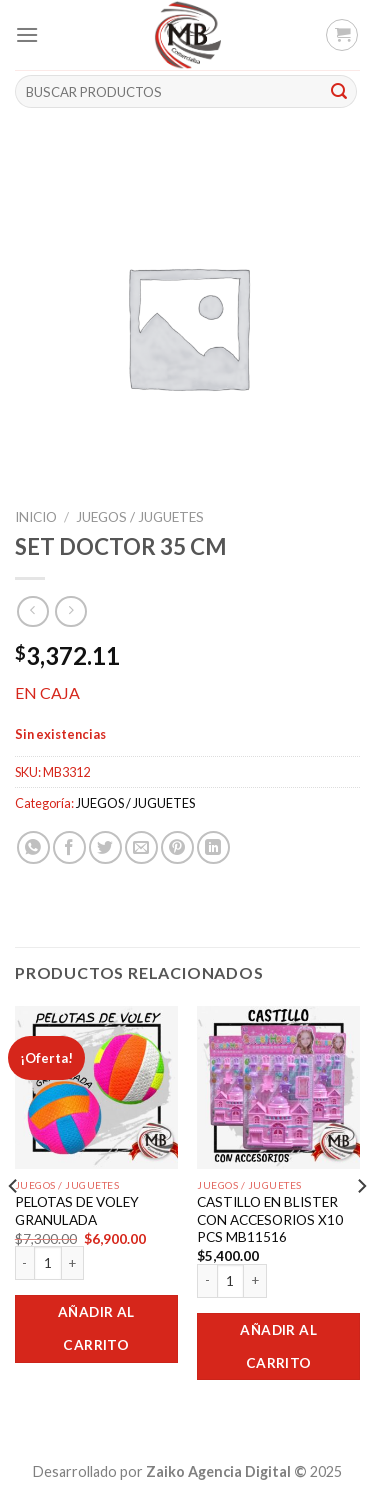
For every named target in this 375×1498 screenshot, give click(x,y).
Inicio (36, 517)
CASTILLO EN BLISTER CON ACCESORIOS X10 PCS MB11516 (270, 1219)
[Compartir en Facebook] (69, 847)
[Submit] (339, 92)
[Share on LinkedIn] (213, 847)
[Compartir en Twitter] (105, 847)
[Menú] (27, 34)
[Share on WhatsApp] (33, 847)
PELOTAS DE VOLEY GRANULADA (77, 1211)
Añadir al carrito (96, 1328)
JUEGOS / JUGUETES (140, 517)
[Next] (361, 1226)
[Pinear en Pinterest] (177, 847)
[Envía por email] (141, 847)
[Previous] (14, 1226)
